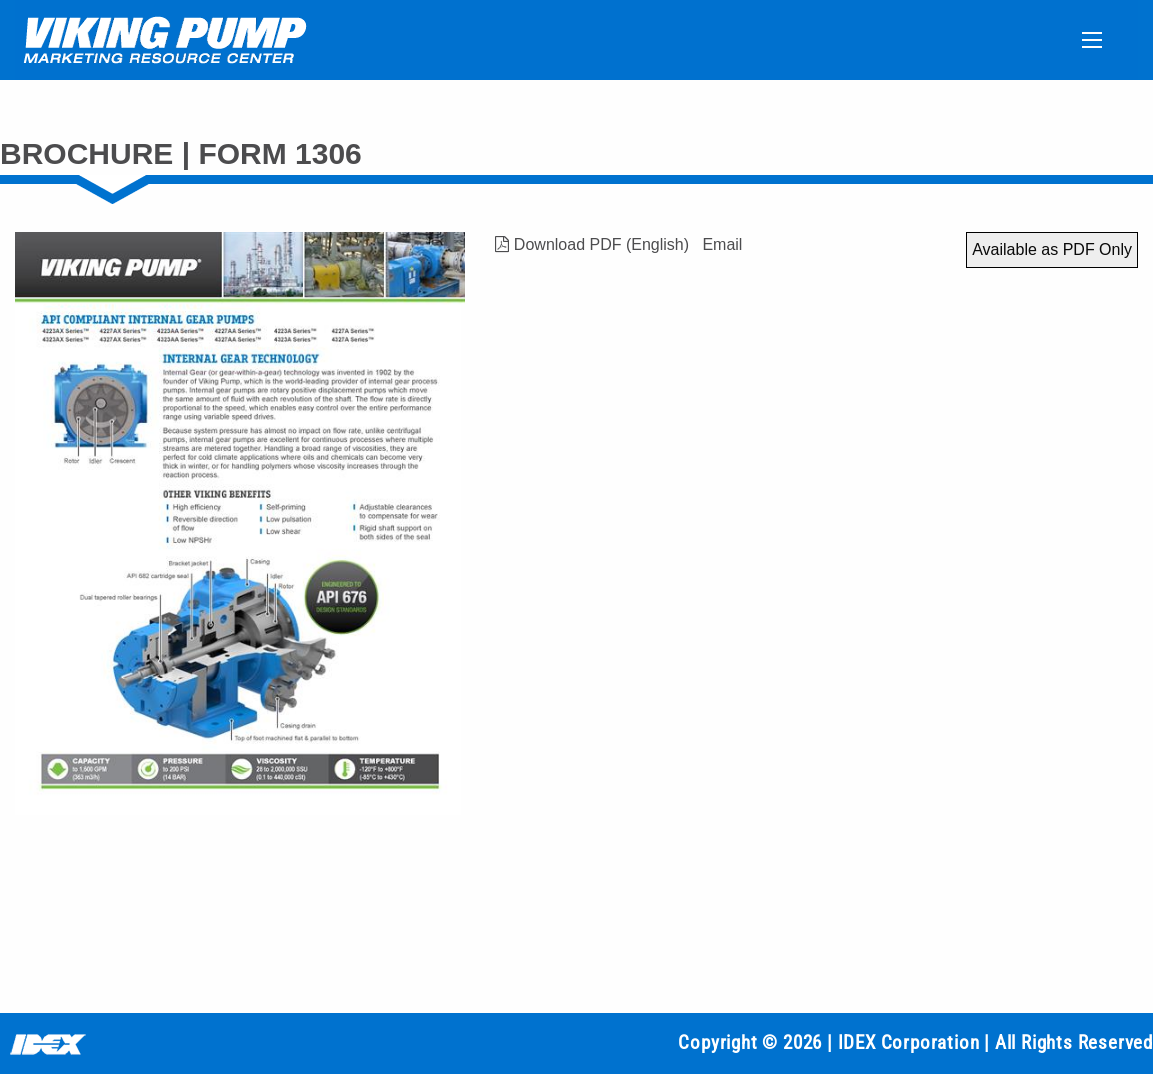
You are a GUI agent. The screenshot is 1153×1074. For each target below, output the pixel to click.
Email (722, 244)
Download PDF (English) (592, 244)
